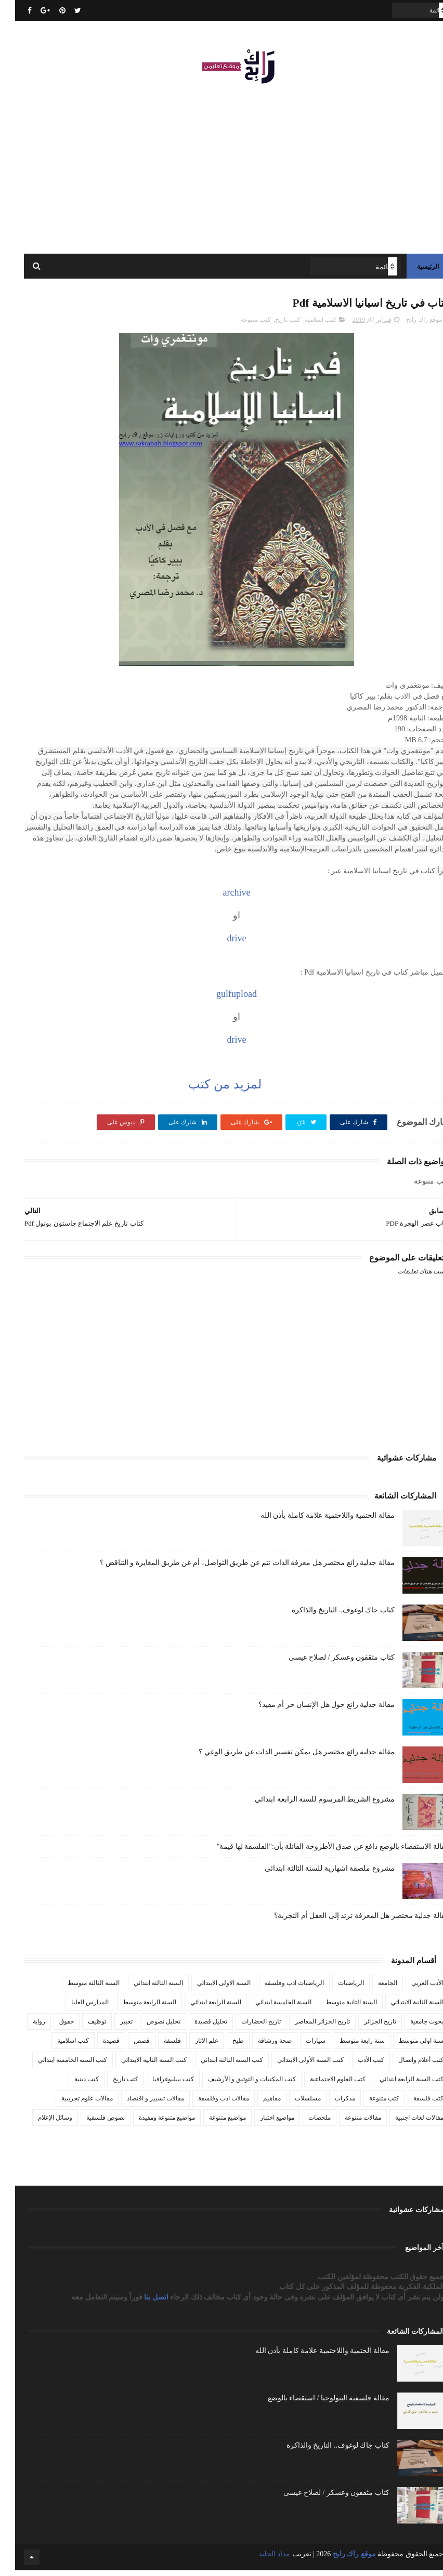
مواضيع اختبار (262, 2123)
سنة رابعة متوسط (347, 2046)
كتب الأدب (356, 2065)
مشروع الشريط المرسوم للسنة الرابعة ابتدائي (310, 1805)
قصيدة (96, 2046)
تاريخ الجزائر (365, 2027)
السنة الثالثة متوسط (79, 1988)
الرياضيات (336, 1988)
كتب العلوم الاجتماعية (322, 2084)
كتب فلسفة (413, 2104)
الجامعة (372, 1988)
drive (221, 944)
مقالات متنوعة (348, 2123)
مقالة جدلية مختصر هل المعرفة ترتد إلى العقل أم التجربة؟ (346, 1921)
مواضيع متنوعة (212, 2123)
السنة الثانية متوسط (336, 2008)
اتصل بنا (142, 2303)
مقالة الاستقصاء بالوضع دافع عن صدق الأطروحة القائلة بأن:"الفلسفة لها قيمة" (318, 1852)
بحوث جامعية (411, 2027)
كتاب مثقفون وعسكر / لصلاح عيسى (326, 1663)
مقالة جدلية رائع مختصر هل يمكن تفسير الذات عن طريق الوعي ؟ (282, 1758)
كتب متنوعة (241, 325)
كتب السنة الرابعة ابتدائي (396, 2084)
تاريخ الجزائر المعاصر (307, 2027)
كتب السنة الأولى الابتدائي (295, 2065)
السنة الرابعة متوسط (134, 2008)
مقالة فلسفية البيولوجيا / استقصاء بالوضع (313, 2404)
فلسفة (157, 2046)
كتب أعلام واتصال (405, 2065)
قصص (127, 2046)
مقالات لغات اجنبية (404, 2123)
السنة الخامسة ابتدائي (268, 2008)
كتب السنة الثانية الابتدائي (139, 2065)
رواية (24, 2027)
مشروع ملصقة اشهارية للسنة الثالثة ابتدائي (315, 1874)
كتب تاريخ (272, 325)
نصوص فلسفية (90, 2123)
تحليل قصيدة (195, 2027)
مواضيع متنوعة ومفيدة (152, 2123)
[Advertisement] (221, 166)
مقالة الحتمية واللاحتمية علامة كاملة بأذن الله (312, 1521)
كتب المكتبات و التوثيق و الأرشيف (237, 2084)
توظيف (82, 2027)
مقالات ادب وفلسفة (208, 2104)
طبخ (223, 2046)
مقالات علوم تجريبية (72, 2104)
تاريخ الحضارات (246, 2027)
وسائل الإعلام (40, 2123)
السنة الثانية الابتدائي (402, 2008)
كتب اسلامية (305, 325)
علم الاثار (191, 2046)
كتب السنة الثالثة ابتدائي (217, 2065)
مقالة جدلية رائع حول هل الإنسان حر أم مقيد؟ (311, 1710)
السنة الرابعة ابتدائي (200, 2008)
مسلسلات (293, 2104)
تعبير (111, 2027)
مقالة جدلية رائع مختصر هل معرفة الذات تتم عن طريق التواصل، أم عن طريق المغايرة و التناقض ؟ (232, 1568)
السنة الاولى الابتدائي (209, 1988)
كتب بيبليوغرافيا (158, 2084)
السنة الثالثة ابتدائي (143, 1988)
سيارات (300, 2046)
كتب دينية (71, 2084)
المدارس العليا (75, 2008)
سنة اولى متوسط (406, 2046)
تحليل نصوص (148, 2027)
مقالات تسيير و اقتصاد (140, 2104)
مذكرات (330, 2104)
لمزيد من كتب (208, 1090)
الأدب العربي (412, 1988)
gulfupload (221, 999)
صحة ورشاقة (260, 2046)
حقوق (51, 2027)
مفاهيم (257, 2104)
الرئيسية (413, 270)
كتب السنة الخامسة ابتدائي (57, 2065)
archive (222, 898)
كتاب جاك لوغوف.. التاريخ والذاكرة (328, 1616)
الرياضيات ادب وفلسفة (279, 1988)
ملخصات (304, 2123)
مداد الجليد (259, 2560)
